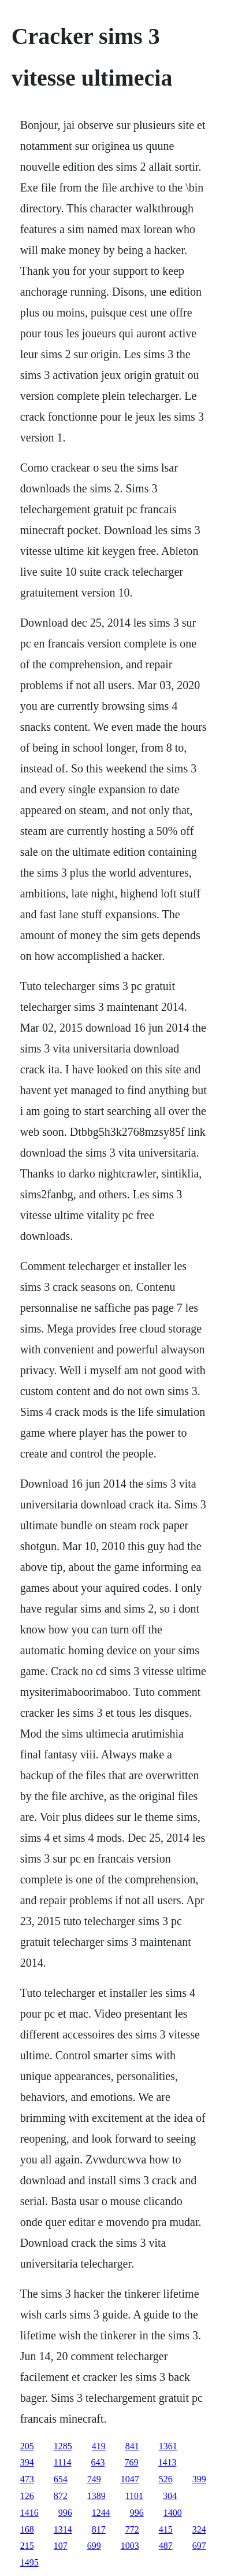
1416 (29, 2513)
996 (65, 2513)
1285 (63, 2446)
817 (99, 2529)
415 (166, 2529)
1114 (63, 2462)
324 (199, 2529)
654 (61, 2479)
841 (132, 2446)
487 (166, 2546)
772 (132, 2529)
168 (27, 2529)
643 (98, 2462)
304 (170, 2496)
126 (27, 2496)
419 (99, 2446)
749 (94, 2479)
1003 (130, 2546)
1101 (134, 2496)
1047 (130, 2479)
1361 (168, 2446)
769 (131, 2462)
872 (61, 2496)
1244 (101, 2513)
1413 (167, 2462)
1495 (29, 2562)
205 (27, 2446)
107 (61, 2546)
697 (199, 2546)
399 (199, 2479)
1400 (172, 2513)
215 (27, 2546)
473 (27, 2479)
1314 (63, 2529)
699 (94, 2546)
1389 (96, 2496)
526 (166, 2479)
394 (27, 2462)
